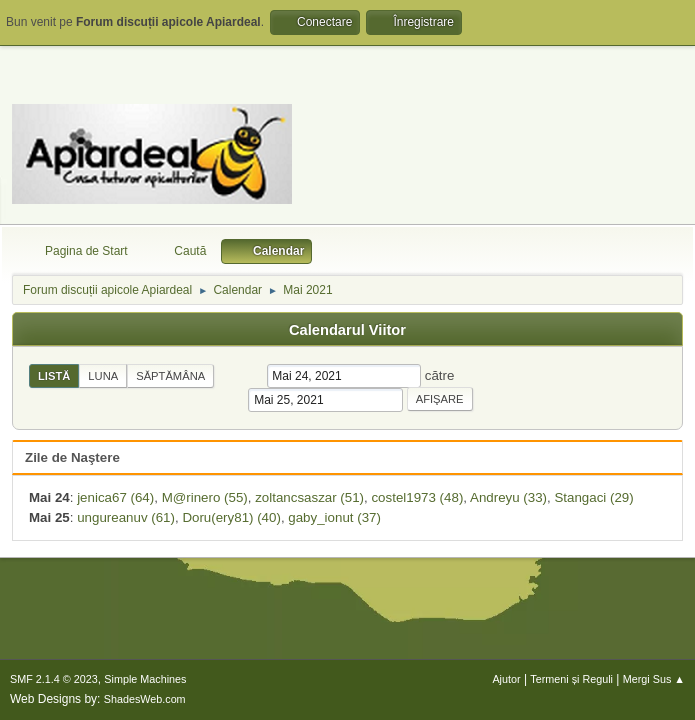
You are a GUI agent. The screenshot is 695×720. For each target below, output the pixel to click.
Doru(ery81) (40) (231, 517)
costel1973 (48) (417, 497)
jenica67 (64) (115, 497)
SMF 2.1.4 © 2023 (54, 679)
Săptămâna (170, 376)
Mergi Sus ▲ (654, 679)
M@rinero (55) (205, 497)
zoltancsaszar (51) (309, 497)
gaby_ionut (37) (334, 517)
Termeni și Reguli (571, 679)
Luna (103, 376)
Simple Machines (145, 679)
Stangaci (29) (593, 497)
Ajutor (506, 679)
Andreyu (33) (508, 497)
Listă (54, 376)
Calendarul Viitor (347, 330)
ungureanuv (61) (126, 517)
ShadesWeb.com (145, 699)
